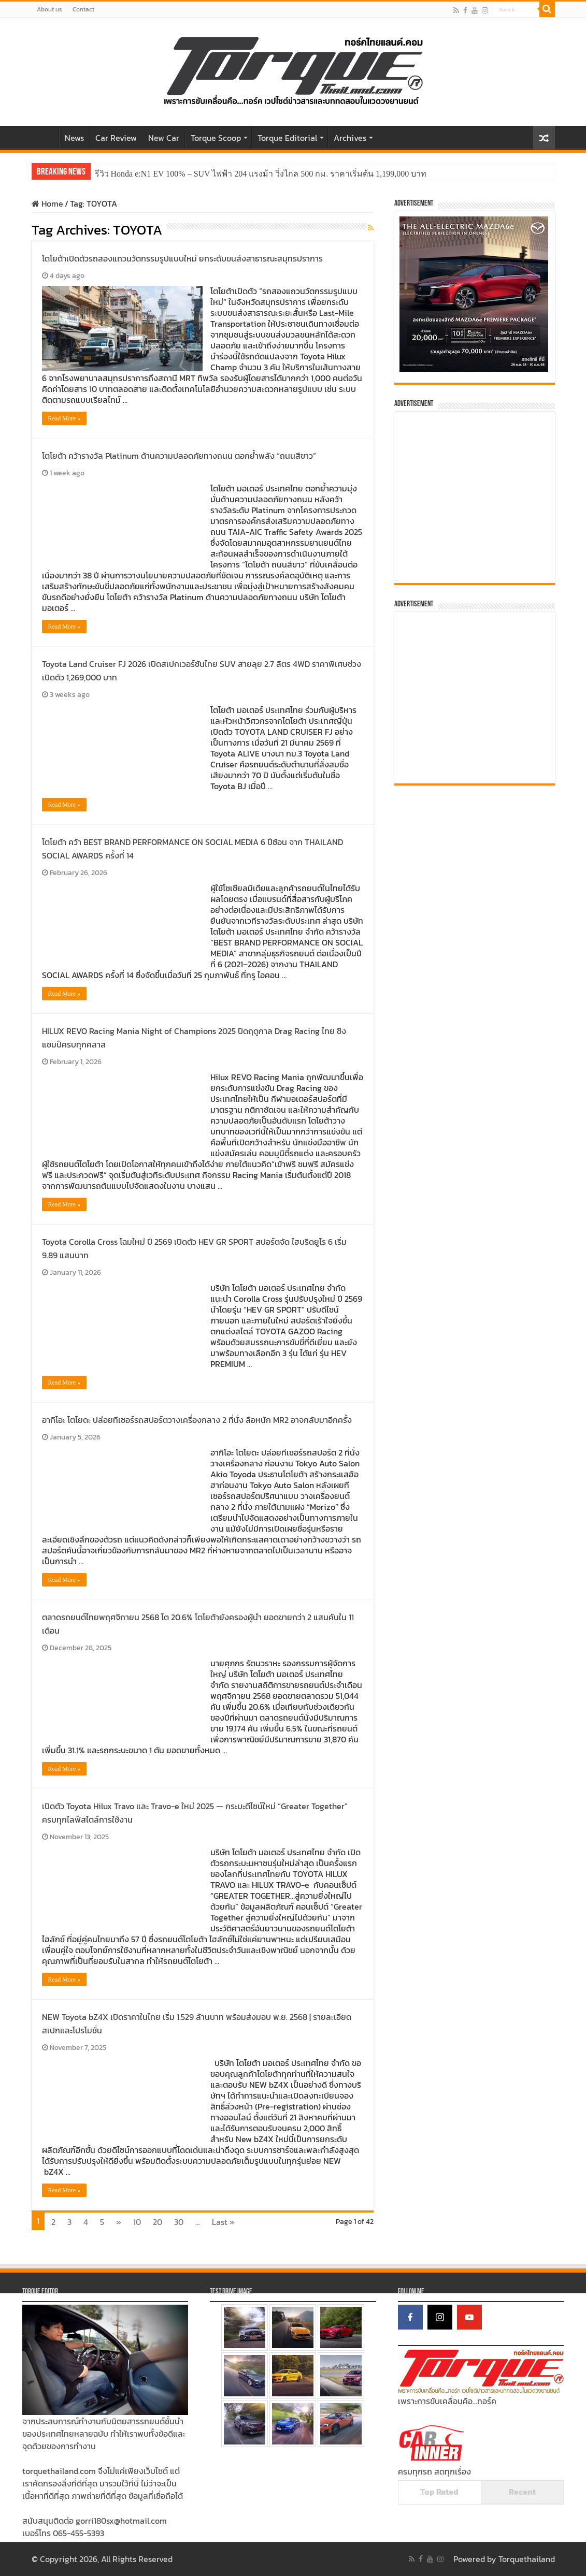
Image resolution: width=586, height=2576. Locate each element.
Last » (223, 2222)
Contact (83, 9)
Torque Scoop (216, 138)
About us (49, 9)
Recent (522, 2491)
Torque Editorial (287, 138)
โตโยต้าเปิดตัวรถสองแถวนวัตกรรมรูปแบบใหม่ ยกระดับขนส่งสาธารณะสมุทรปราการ (182, 258)
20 (157, 2222)
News (74, 138)
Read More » (64, 418)
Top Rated (439, 2491)
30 (178, 2222)
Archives (350, 138)
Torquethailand (526, 2559)
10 (137, 2222)
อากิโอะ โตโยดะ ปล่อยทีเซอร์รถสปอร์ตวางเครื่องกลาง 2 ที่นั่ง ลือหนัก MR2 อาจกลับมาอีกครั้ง (197, 1420)
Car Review (116, 138)
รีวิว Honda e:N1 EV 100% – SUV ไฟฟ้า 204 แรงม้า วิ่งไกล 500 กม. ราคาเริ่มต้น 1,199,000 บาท (261, 173)
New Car (163, 138)
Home (45, 137)
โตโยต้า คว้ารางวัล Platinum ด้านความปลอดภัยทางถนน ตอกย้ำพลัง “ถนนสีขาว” (179, 455)
